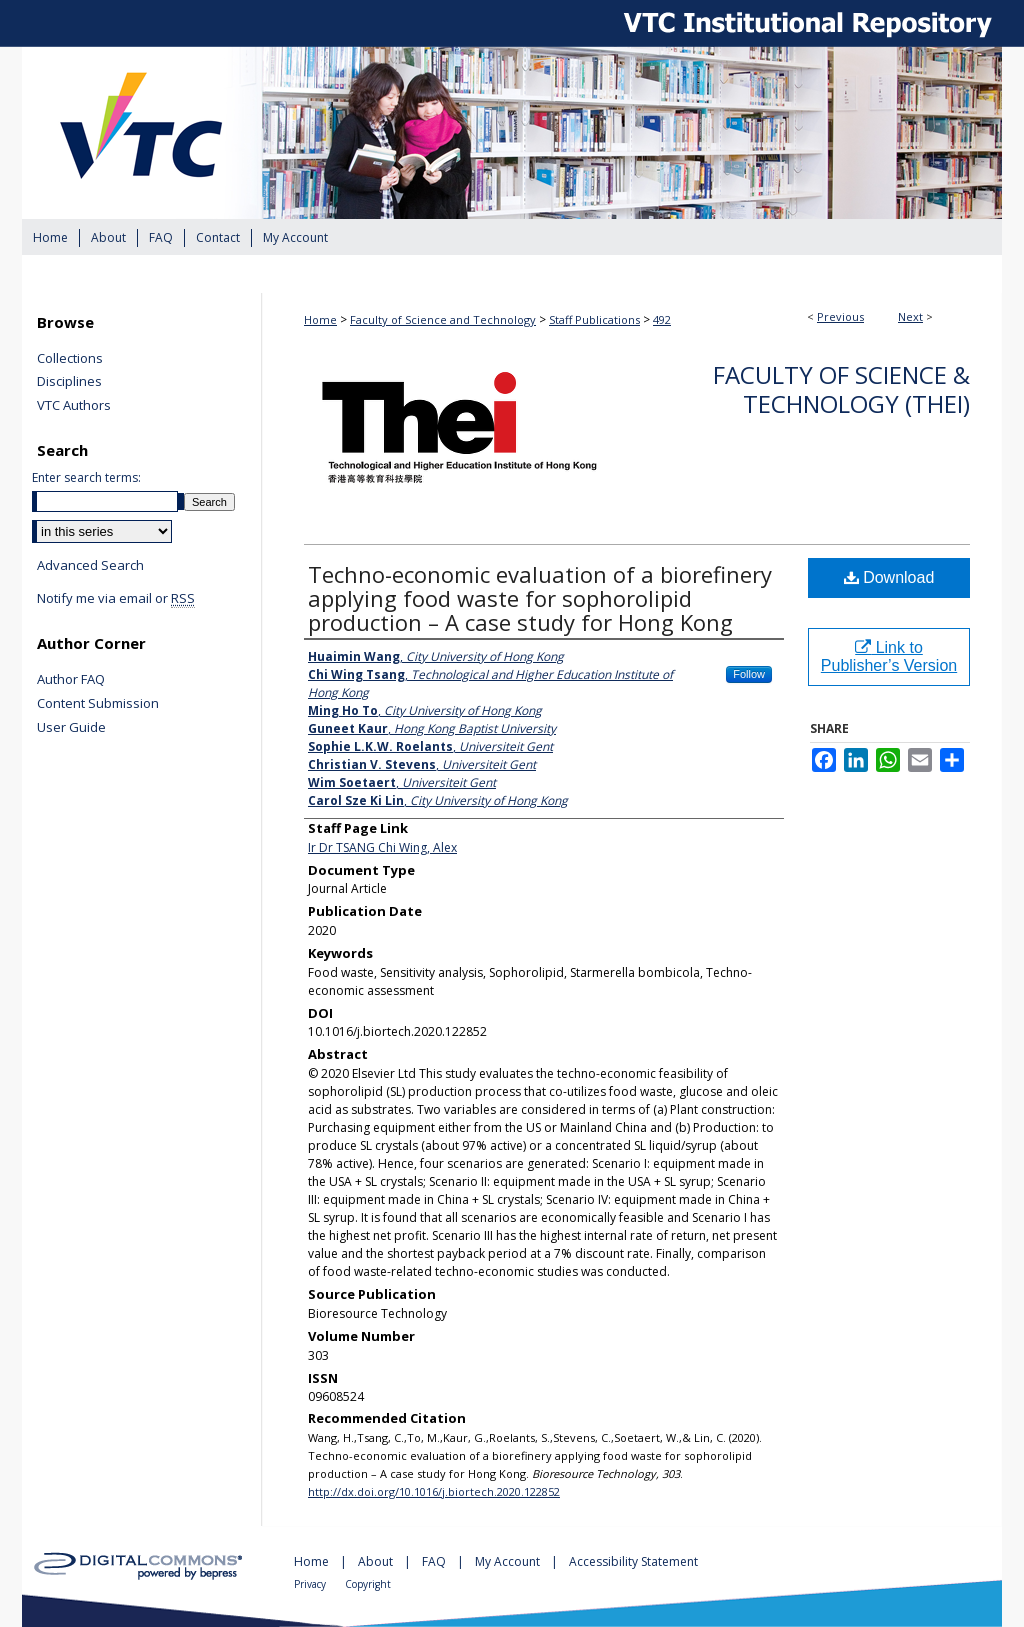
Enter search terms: (86, 477)
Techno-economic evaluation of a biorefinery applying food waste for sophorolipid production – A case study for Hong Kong (540, 598)
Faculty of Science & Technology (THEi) (841, 389)
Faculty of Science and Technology (443, 319)
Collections (70, 359)
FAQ (435, 1561)
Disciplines (69, 382)
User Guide (71, 728)
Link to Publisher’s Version (889, 656)
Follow (749, 674)
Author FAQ (71, 680)
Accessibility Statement (633, 1561)
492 (662, 319)
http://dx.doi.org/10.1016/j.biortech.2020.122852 (434, 1491)
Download (889, 577)
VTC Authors (74, 406)
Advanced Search (90, 565)
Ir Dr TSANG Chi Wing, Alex (382, 847)
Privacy (311, 1584)
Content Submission (98, 704)
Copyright (368, 1584)
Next (910, 316)
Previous (840, 316)
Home (320, 319)
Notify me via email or (116, 599)
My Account (509, 1561)
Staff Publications (594, 319)
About (377, 1561)
